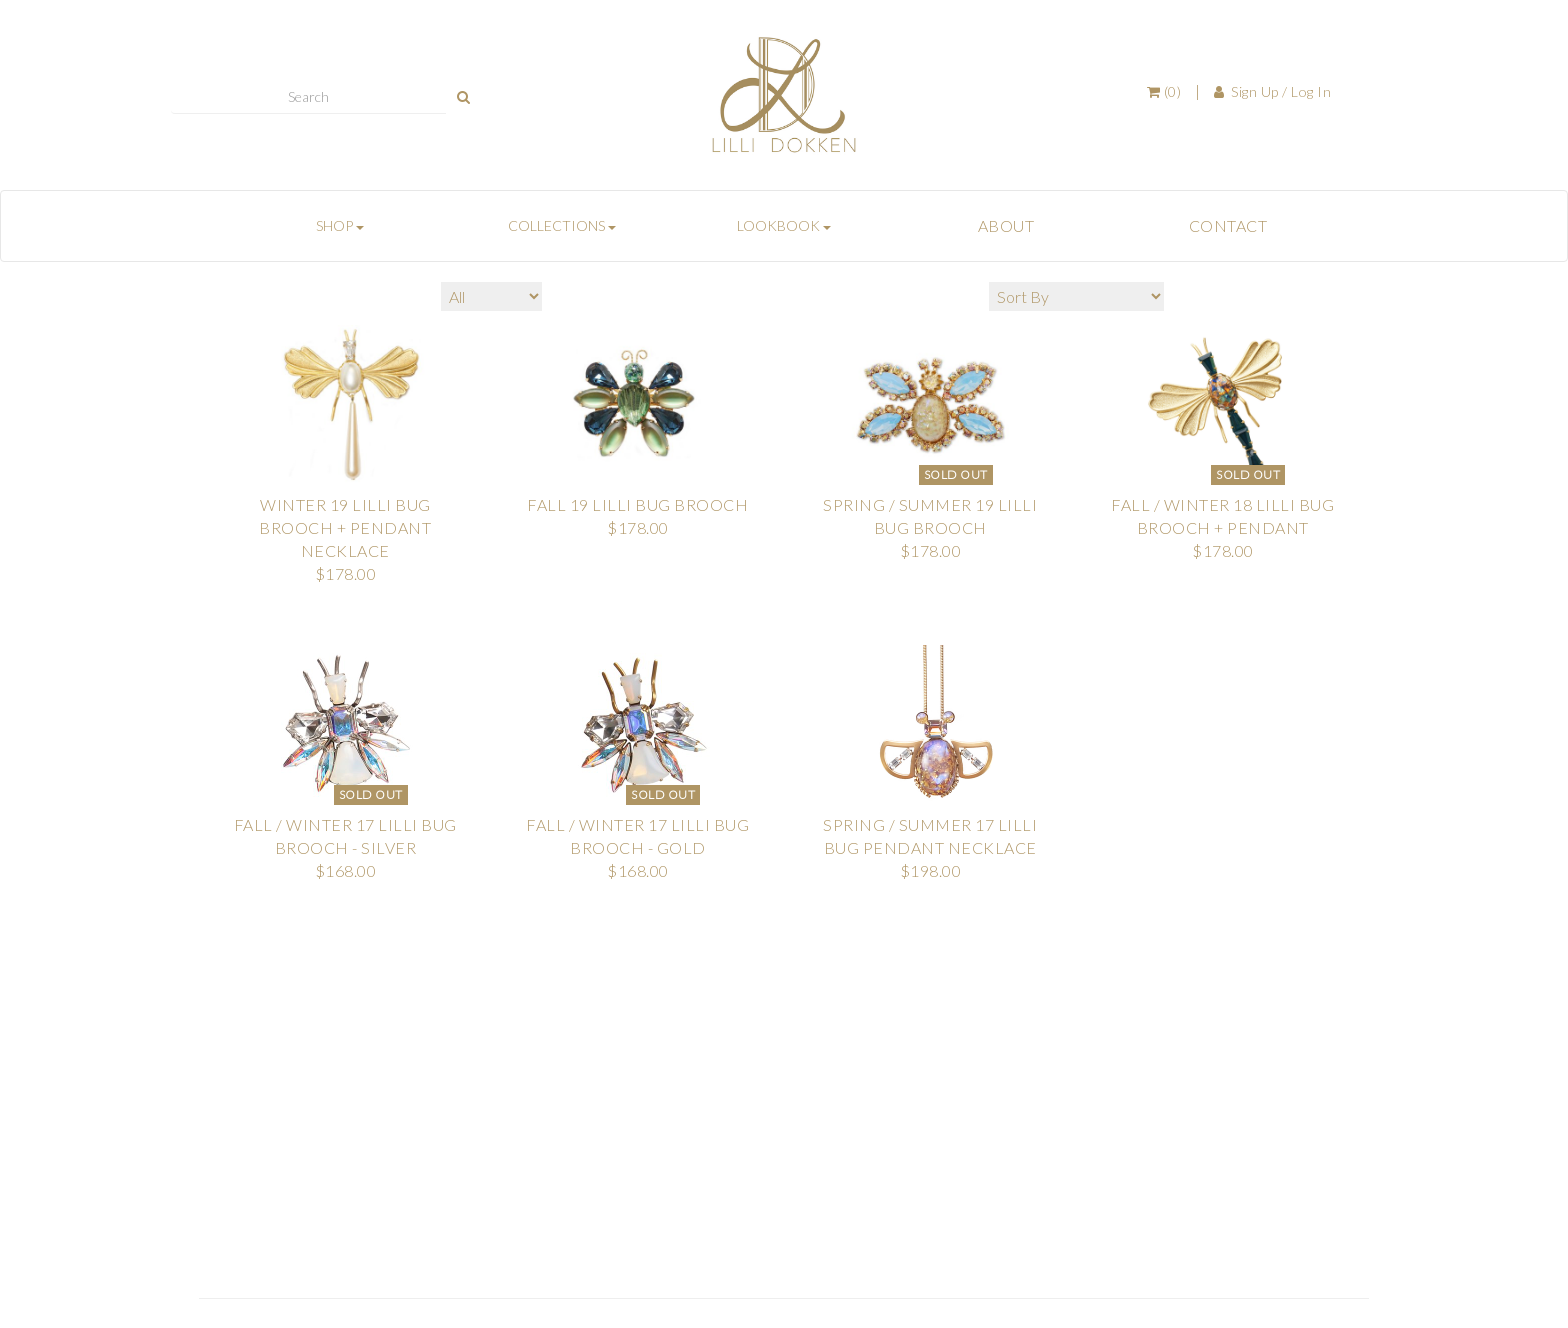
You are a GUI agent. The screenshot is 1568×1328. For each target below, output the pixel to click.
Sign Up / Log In (1273, 91)
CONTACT (1228, 225)
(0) (1164, 91)
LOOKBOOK (784, 225)
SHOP (340, 225)
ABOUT (1006, 225)
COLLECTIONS (562, 225)
